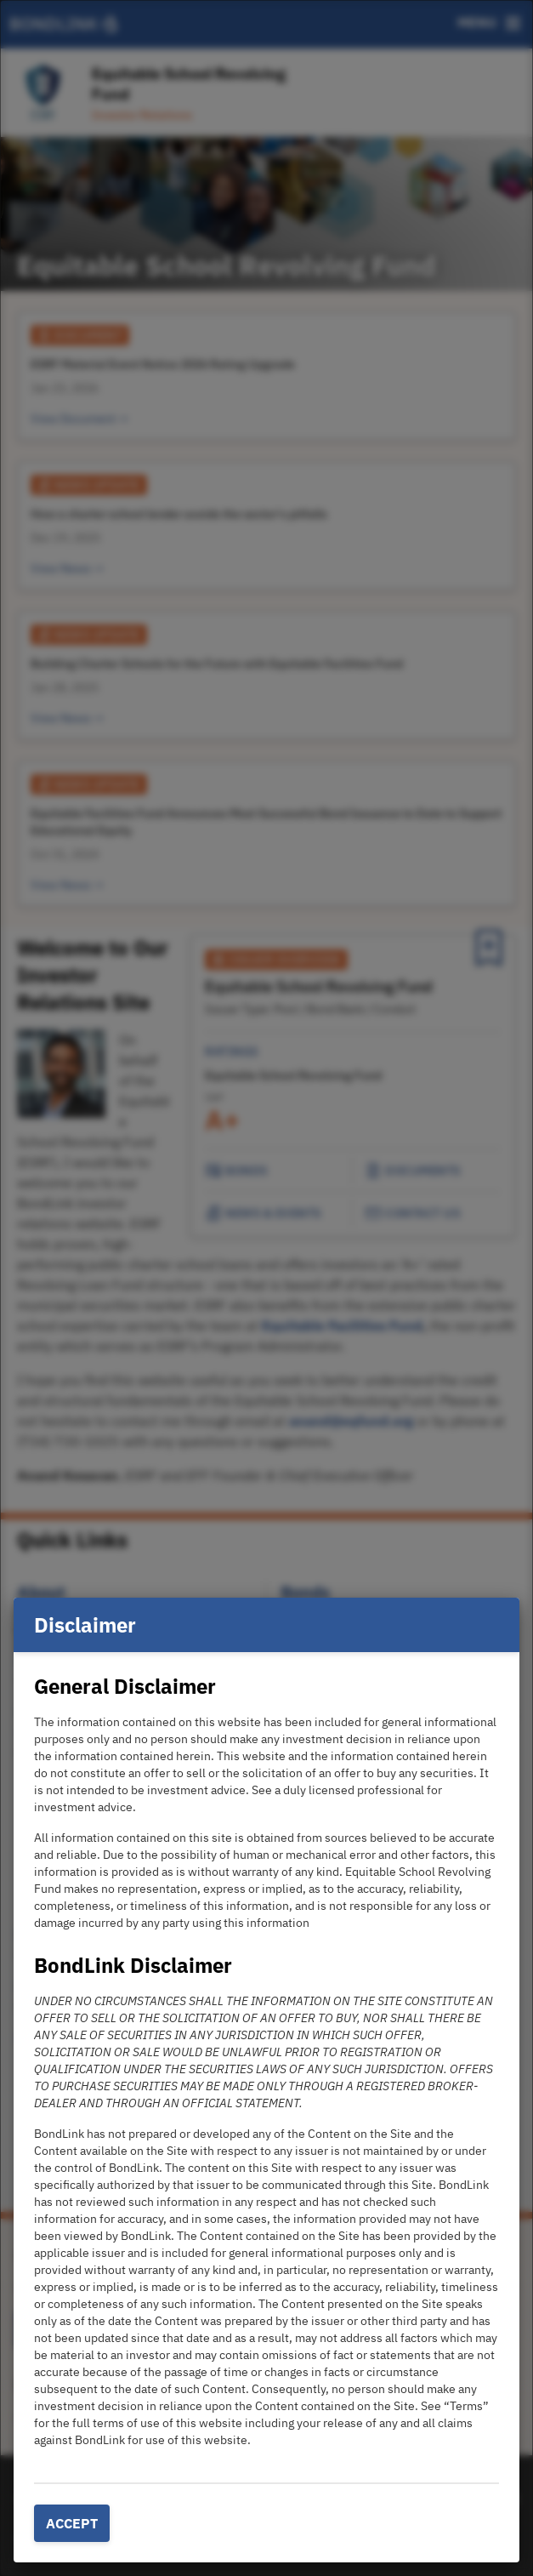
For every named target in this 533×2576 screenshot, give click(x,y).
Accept (72, 2523)
